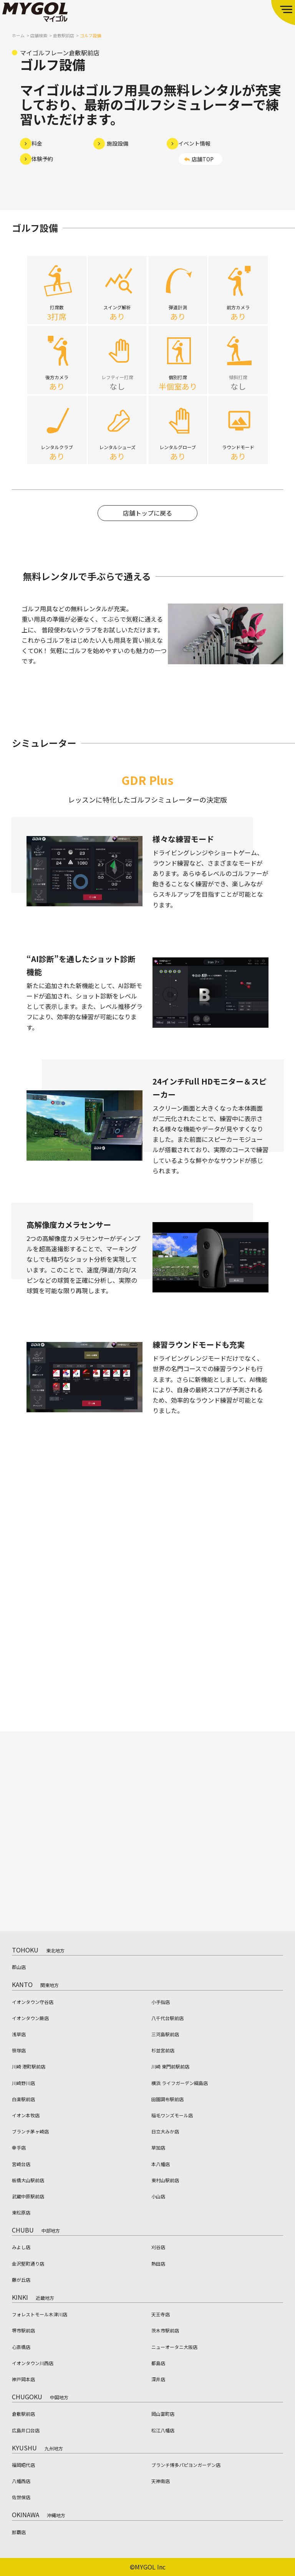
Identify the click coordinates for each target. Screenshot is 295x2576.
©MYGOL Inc (148, 2566)
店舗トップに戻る (147, 521)
